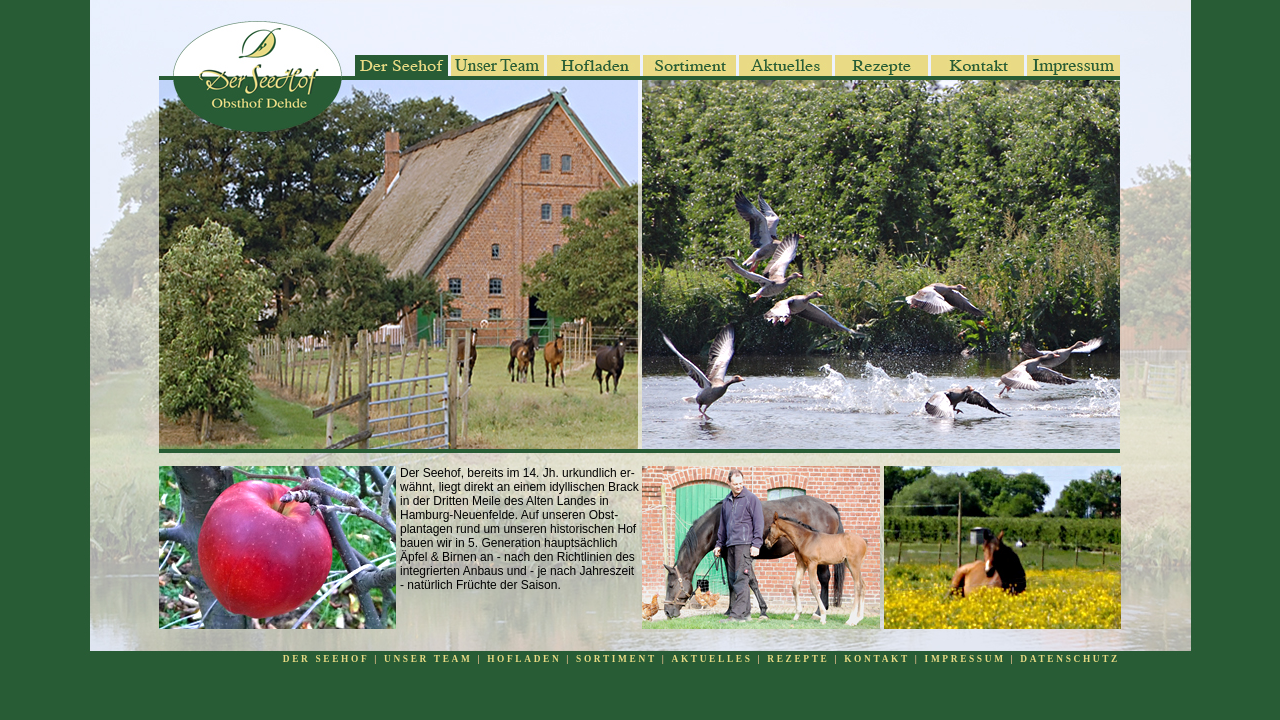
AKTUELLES (712, 659)
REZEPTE (798, 659)
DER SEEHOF (326, 659)
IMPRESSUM (968, 659)
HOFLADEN (524, 659)
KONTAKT (874, 659)
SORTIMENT (616, 659)
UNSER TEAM (428, 659)
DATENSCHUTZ (1070, 659)
